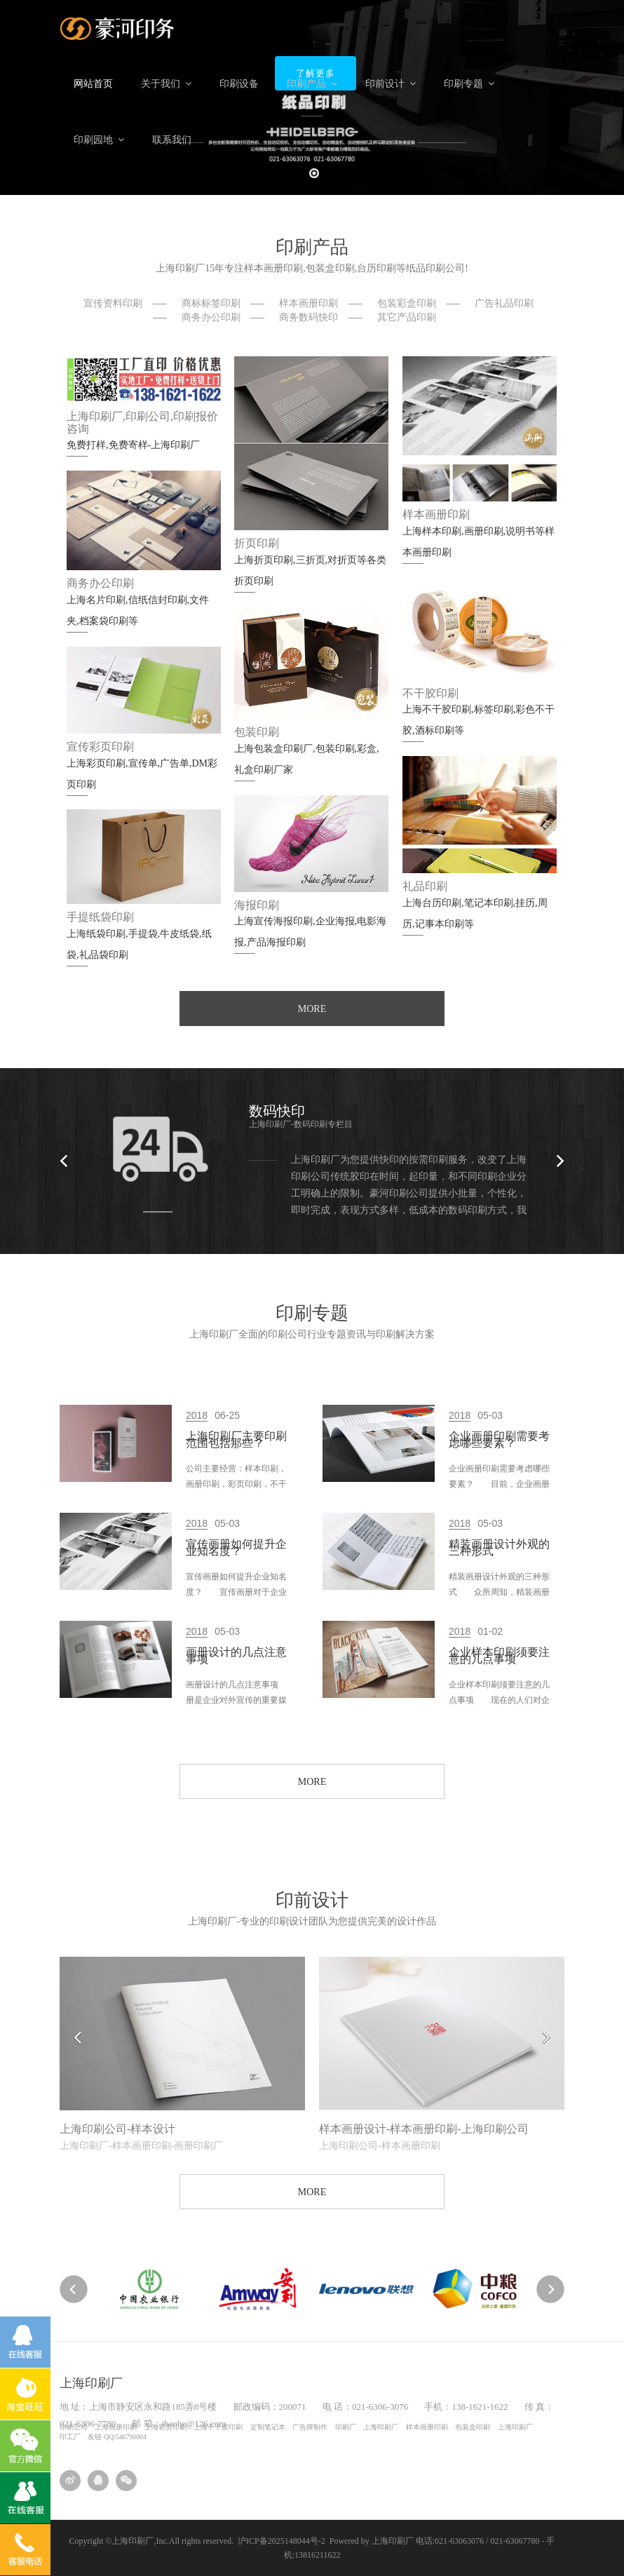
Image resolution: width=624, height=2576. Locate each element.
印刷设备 (239, 84)
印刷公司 (74, 2427)
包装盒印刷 (472, 2427)
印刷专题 (469, 84)
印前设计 (390, 84)
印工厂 (70, 2437)
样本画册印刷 (308, 303)
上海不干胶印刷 (218, 2427)
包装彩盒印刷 (406, 303)
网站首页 (93, 84)
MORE (312, 1009)
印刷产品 (312, 84)
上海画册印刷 (116, 2427)
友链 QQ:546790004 (117, 2437)
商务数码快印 (308, 317)
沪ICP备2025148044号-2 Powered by (305, 2541)
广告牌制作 (309, 2427)
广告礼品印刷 (504, 303)
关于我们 (166, 84)
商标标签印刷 (211, 303)
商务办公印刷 (211, 317)
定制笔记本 (267, 2427)
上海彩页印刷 (165, 2427)
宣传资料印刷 (112, 303)
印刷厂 (345, 2427)
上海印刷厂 (380, 2427)
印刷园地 (99, 140)
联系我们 (171, 140)
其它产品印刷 (406, 317)
